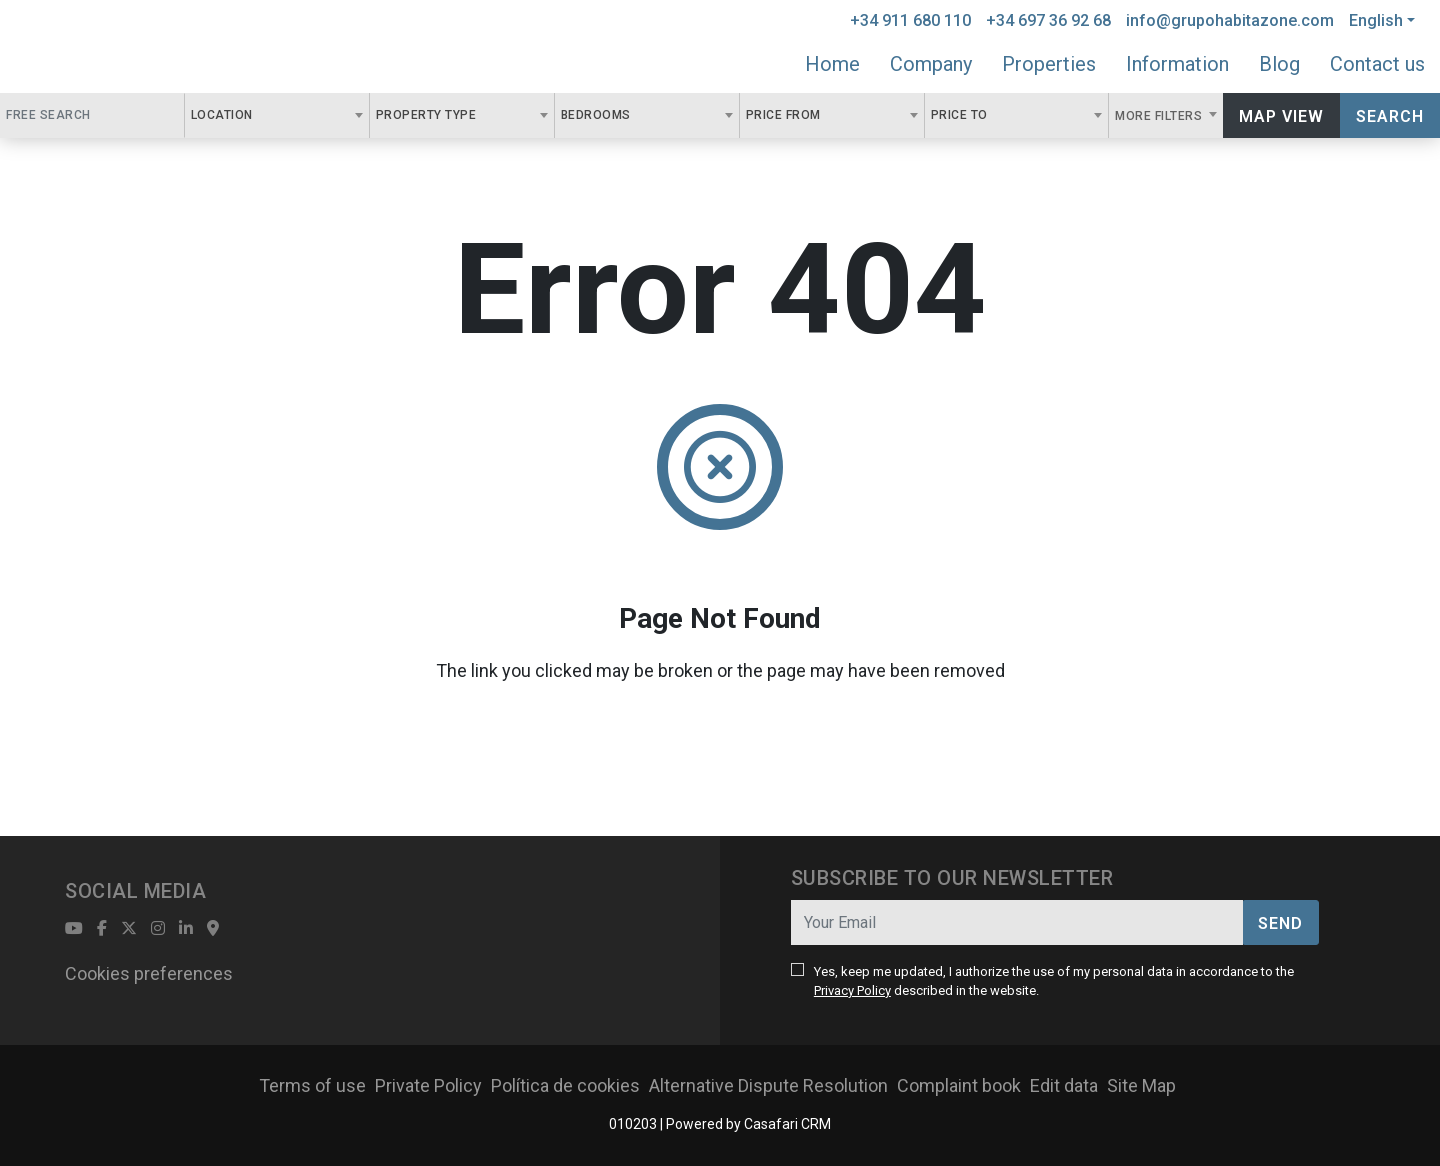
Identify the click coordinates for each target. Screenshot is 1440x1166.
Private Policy (428, 1085)
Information (1177, 64)
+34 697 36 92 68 (1048, 20)
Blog (1279, 64)
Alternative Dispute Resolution (768, 1085)
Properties (1049, 64)
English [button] (1376, 20)
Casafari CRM (787, 1124)
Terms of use (312, 1085)
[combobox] (277, 115)
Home (832, 64)
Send (1280, 923)
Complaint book (959, 1085)
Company (931, 64)
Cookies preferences (149, 973)
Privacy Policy (852, 990)
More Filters (1160, 116)
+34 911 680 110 (910, 20)
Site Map (1141, 1085)
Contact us (1377, 64)
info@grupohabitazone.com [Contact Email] (1230, 20)
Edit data (1064, 1085)
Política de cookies (565, 1085)
